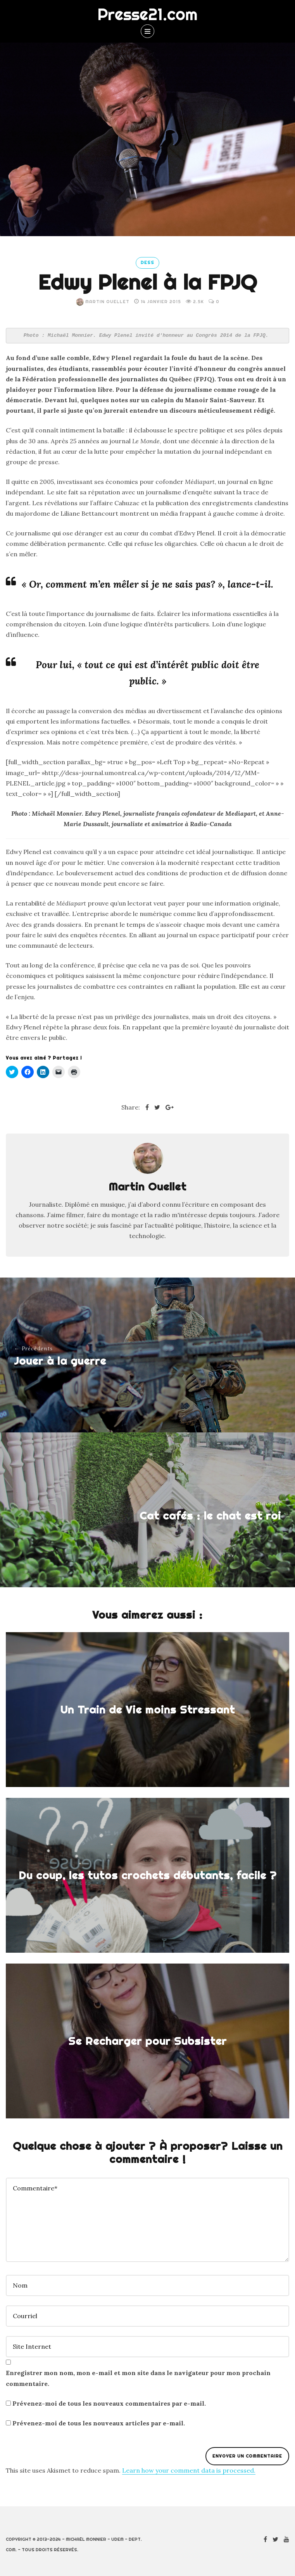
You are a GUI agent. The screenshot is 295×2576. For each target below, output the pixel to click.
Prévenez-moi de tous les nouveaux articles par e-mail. (98, 2423)
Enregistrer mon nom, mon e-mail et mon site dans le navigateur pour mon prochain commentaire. (138, 2378)
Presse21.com (147, 14)
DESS (147, 262)
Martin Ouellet (102, 301)
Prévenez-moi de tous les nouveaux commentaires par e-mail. (109, 2403)
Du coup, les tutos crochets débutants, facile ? (148, 1875)
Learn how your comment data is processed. (188, 2470)
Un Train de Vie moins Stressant (147, 1709)
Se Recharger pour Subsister (147, 2041)
